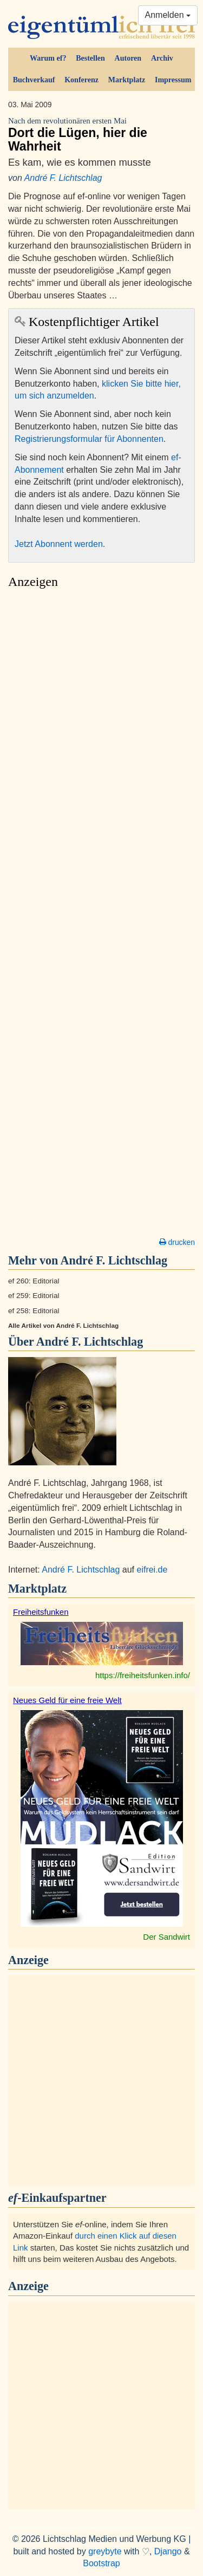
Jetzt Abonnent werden (59, 544)
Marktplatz (126, 80)
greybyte (104, 2551)
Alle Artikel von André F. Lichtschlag (63, 1325)
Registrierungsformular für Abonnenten (89, 439)
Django (168, 2551)
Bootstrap (101, 2563)
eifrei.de (151, 1569)
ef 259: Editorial (33, 1296)
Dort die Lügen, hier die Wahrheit (101, 134)
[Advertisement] (101, 916)
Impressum (173, 80)
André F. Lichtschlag (63, 177)
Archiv (162, 58)
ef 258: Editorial (33, 1311)
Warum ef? (48, 58)
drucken (177, 1242)
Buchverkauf (34, 80)
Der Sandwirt (166, 1936)
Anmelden (168, 14)
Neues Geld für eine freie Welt (67, 1700)
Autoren (128, 58)
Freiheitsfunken (41, 1611)
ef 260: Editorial (33, 1281)
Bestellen (90, 58)
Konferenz (81, 80)
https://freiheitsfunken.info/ (142, 1675)
